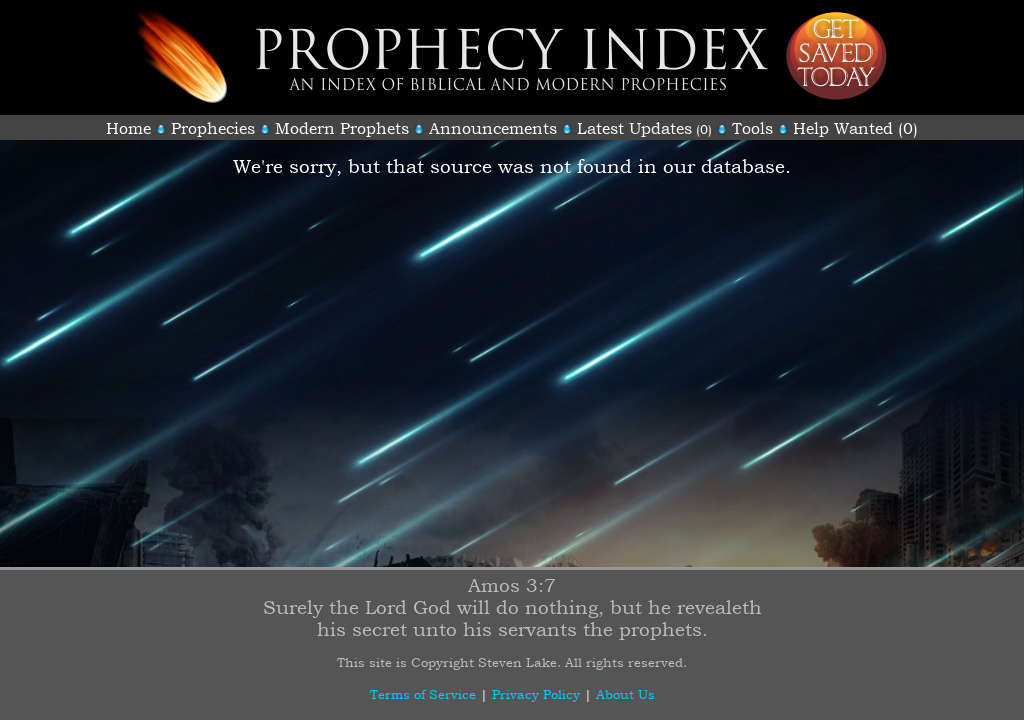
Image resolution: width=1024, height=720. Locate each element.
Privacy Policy (536, 694)
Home (128, 128)
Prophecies (213, 128)
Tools (752, 128)
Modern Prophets (342, 128)
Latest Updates (634, 128)
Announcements (493, 128)
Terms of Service (423, 694)
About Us (625, 694)
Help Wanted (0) (855, 128)
